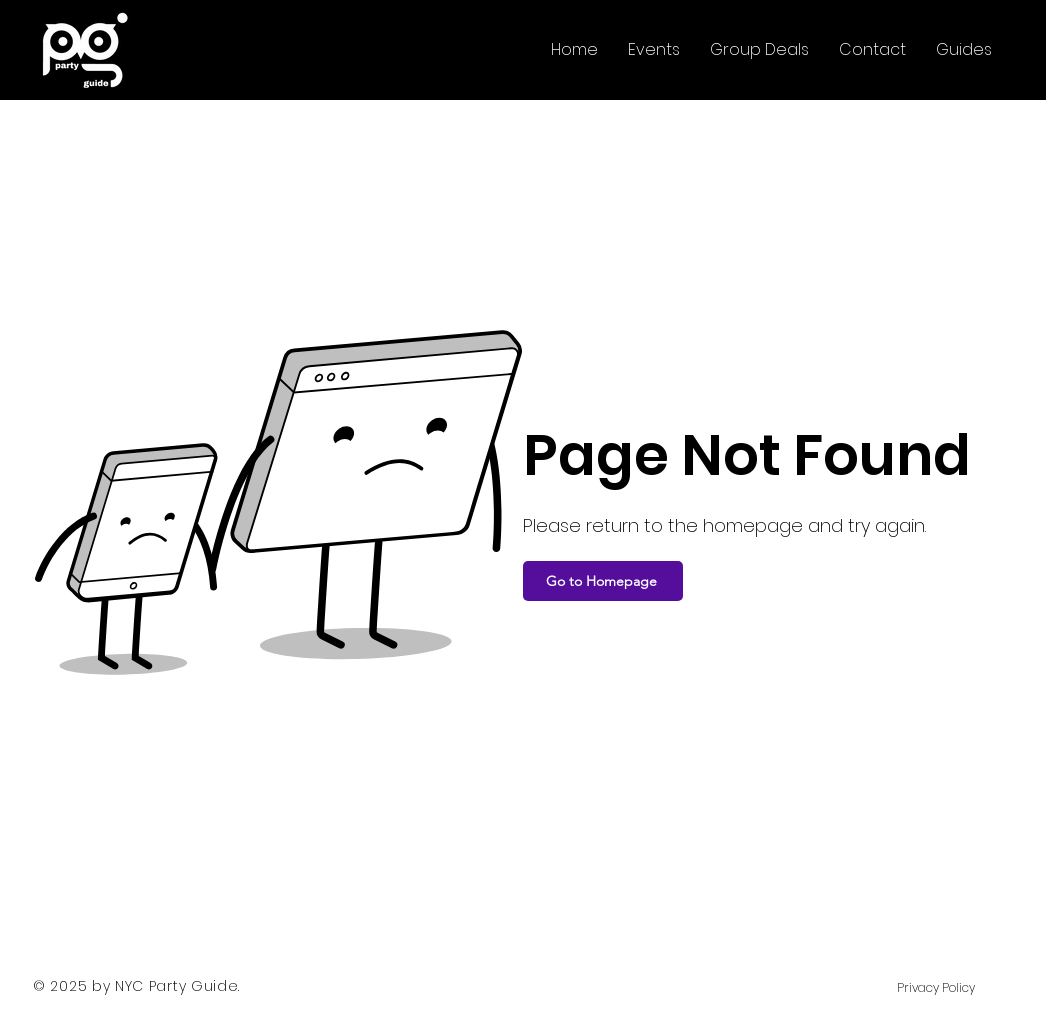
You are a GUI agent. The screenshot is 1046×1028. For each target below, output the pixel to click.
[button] (654, 50)
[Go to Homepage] (603, 581)
